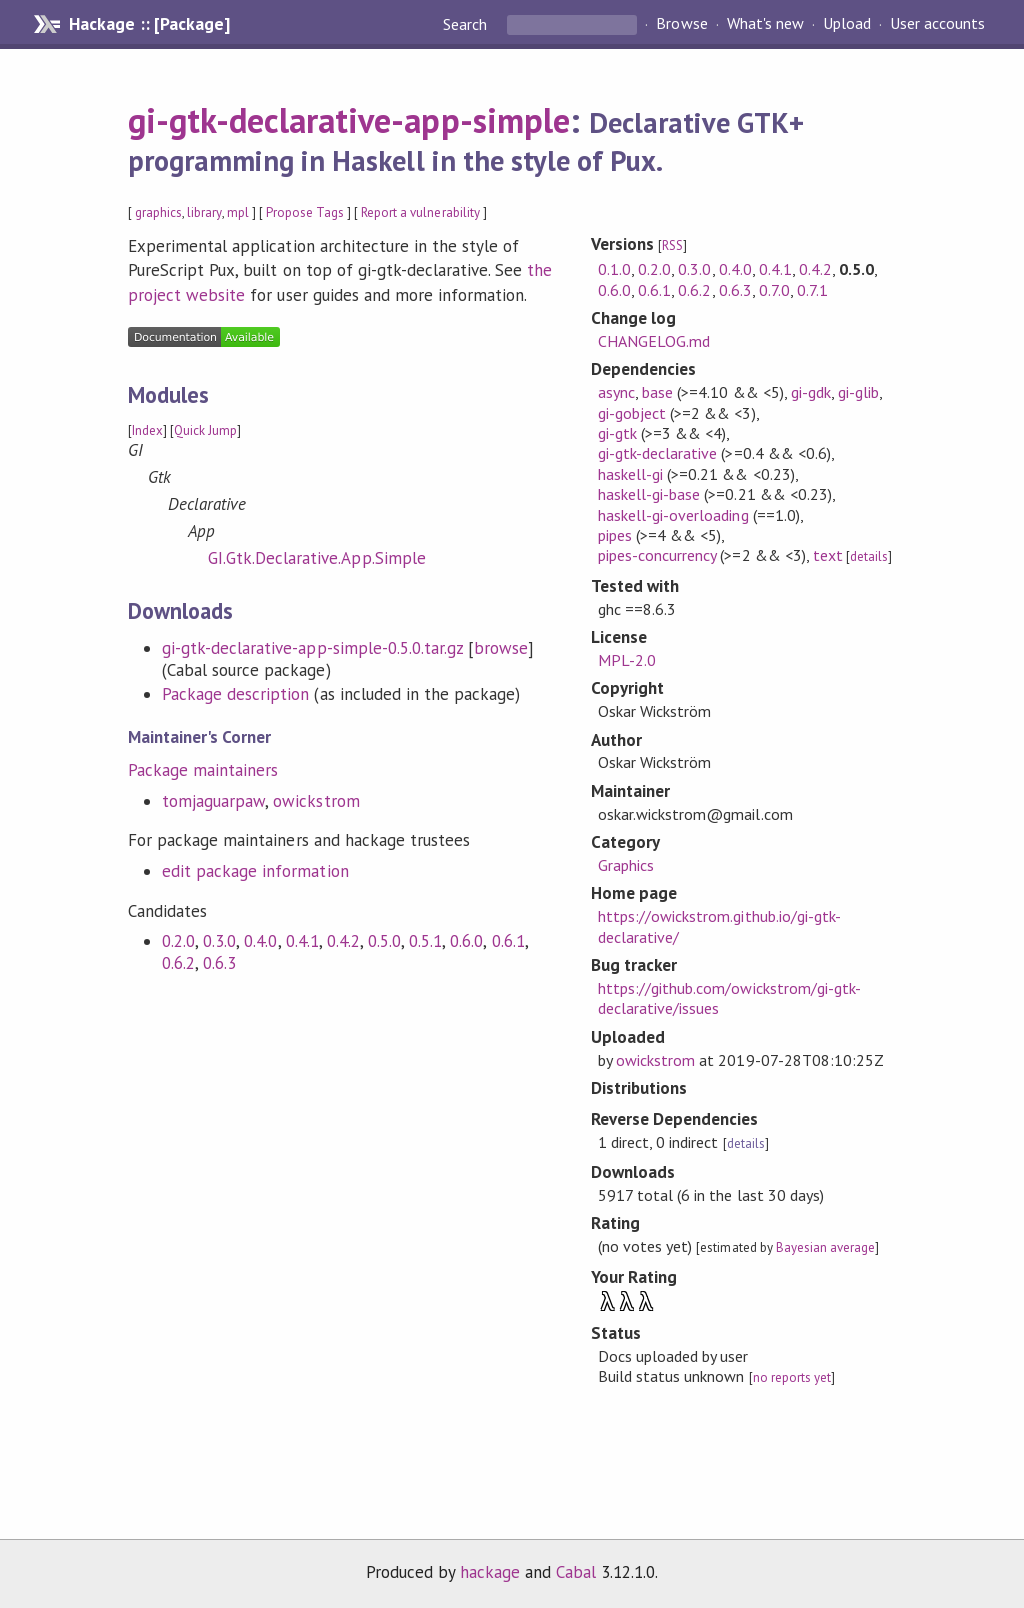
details (869, 556)
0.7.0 (774, 290)
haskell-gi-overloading (673, 515)
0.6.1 (508, 941)
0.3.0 (219, 941)
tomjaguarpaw (213, 801)
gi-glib (858, 392)
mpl (238, 212)
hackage (490, 1572)
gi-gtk (617, 433)
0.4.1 (302, 941)
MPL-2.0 (627, 660)
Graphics (626, 865)
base (657, 392)
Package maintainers (203, 770)
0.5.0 (384, 941)
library (204, 212)
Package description (235, 694)
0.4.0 (260, 941)
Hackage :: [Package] (149, 24)
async (616, 392)
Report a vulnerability (420, 212)
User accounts (937, 24)
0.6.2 (178, 963)
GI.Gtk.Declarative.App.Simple (317, 558)
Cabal (576, 1572)
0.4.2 (343, 941)
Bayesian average (825, 1247)
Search (467, 24)
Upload (847, 24)
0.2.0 (178, 941)
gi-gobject (632, 413)
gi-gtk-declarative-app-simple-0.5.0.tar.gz (312, 648)
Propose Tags (305, 212)
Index (147, 430)
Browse (681, 24)
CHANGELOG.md (654, 341)
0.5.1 (425, 941)
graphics (158, 212)
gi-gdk (811, 392)
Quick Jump (205, 430)
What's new (765, 24)
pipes (615, 535)
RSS (672, 245)
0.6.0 (466, 941)
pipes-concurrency (657, 555)
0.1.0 (614, 269)
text (828, 555)
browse (501, 648)
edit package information (255, 871)
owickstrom (316, 801)
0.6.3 (219, 963)
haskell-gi (630, 474)
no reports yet (792, 1377)
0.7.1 (812, 290)
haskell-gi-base (649, 494)
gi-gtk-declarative (657, 453)
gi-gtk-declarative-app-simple (349, 120)
